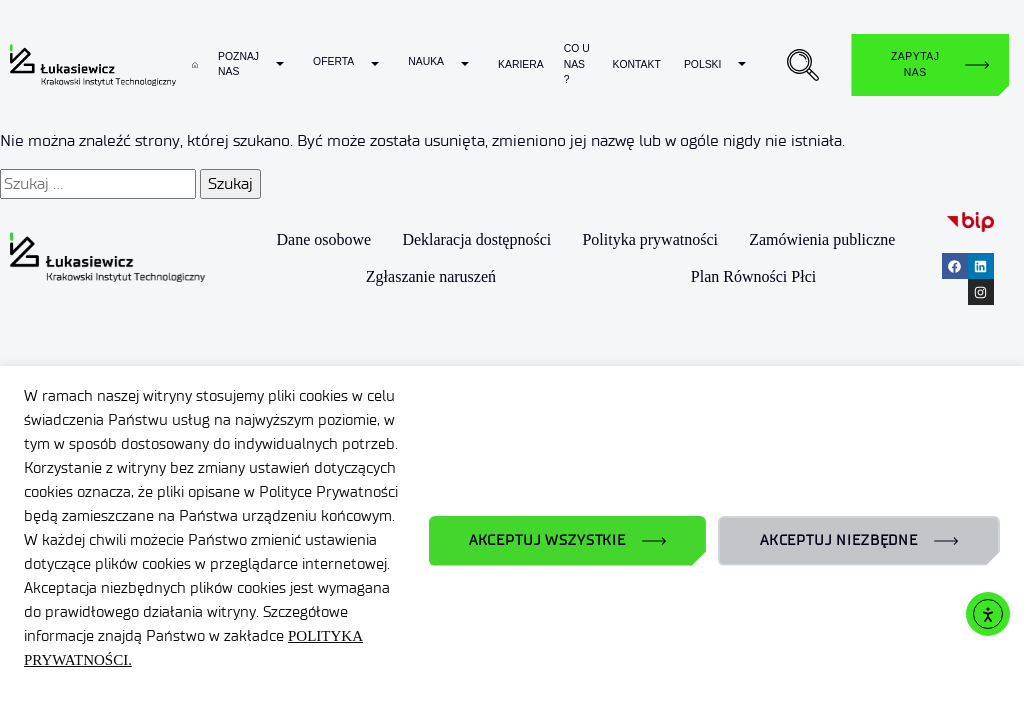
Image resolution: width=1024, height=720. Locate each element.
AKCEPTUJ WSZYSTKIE (547, 540)
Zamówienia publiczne (822, 240)
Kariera (521, 64)
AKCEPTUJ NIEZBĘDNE (839, 540)
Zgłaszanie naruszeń (431, 276)
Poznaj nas (238, 64)
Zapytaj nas (915, 64)
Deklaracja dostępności (476, 240)
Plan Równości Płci (753, 276)
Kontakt (636, 64)
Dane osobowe (324, 240)
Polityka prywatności (651, 240)
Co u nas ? (577, 64)
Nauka (426, 61)
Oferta (333, 61)
